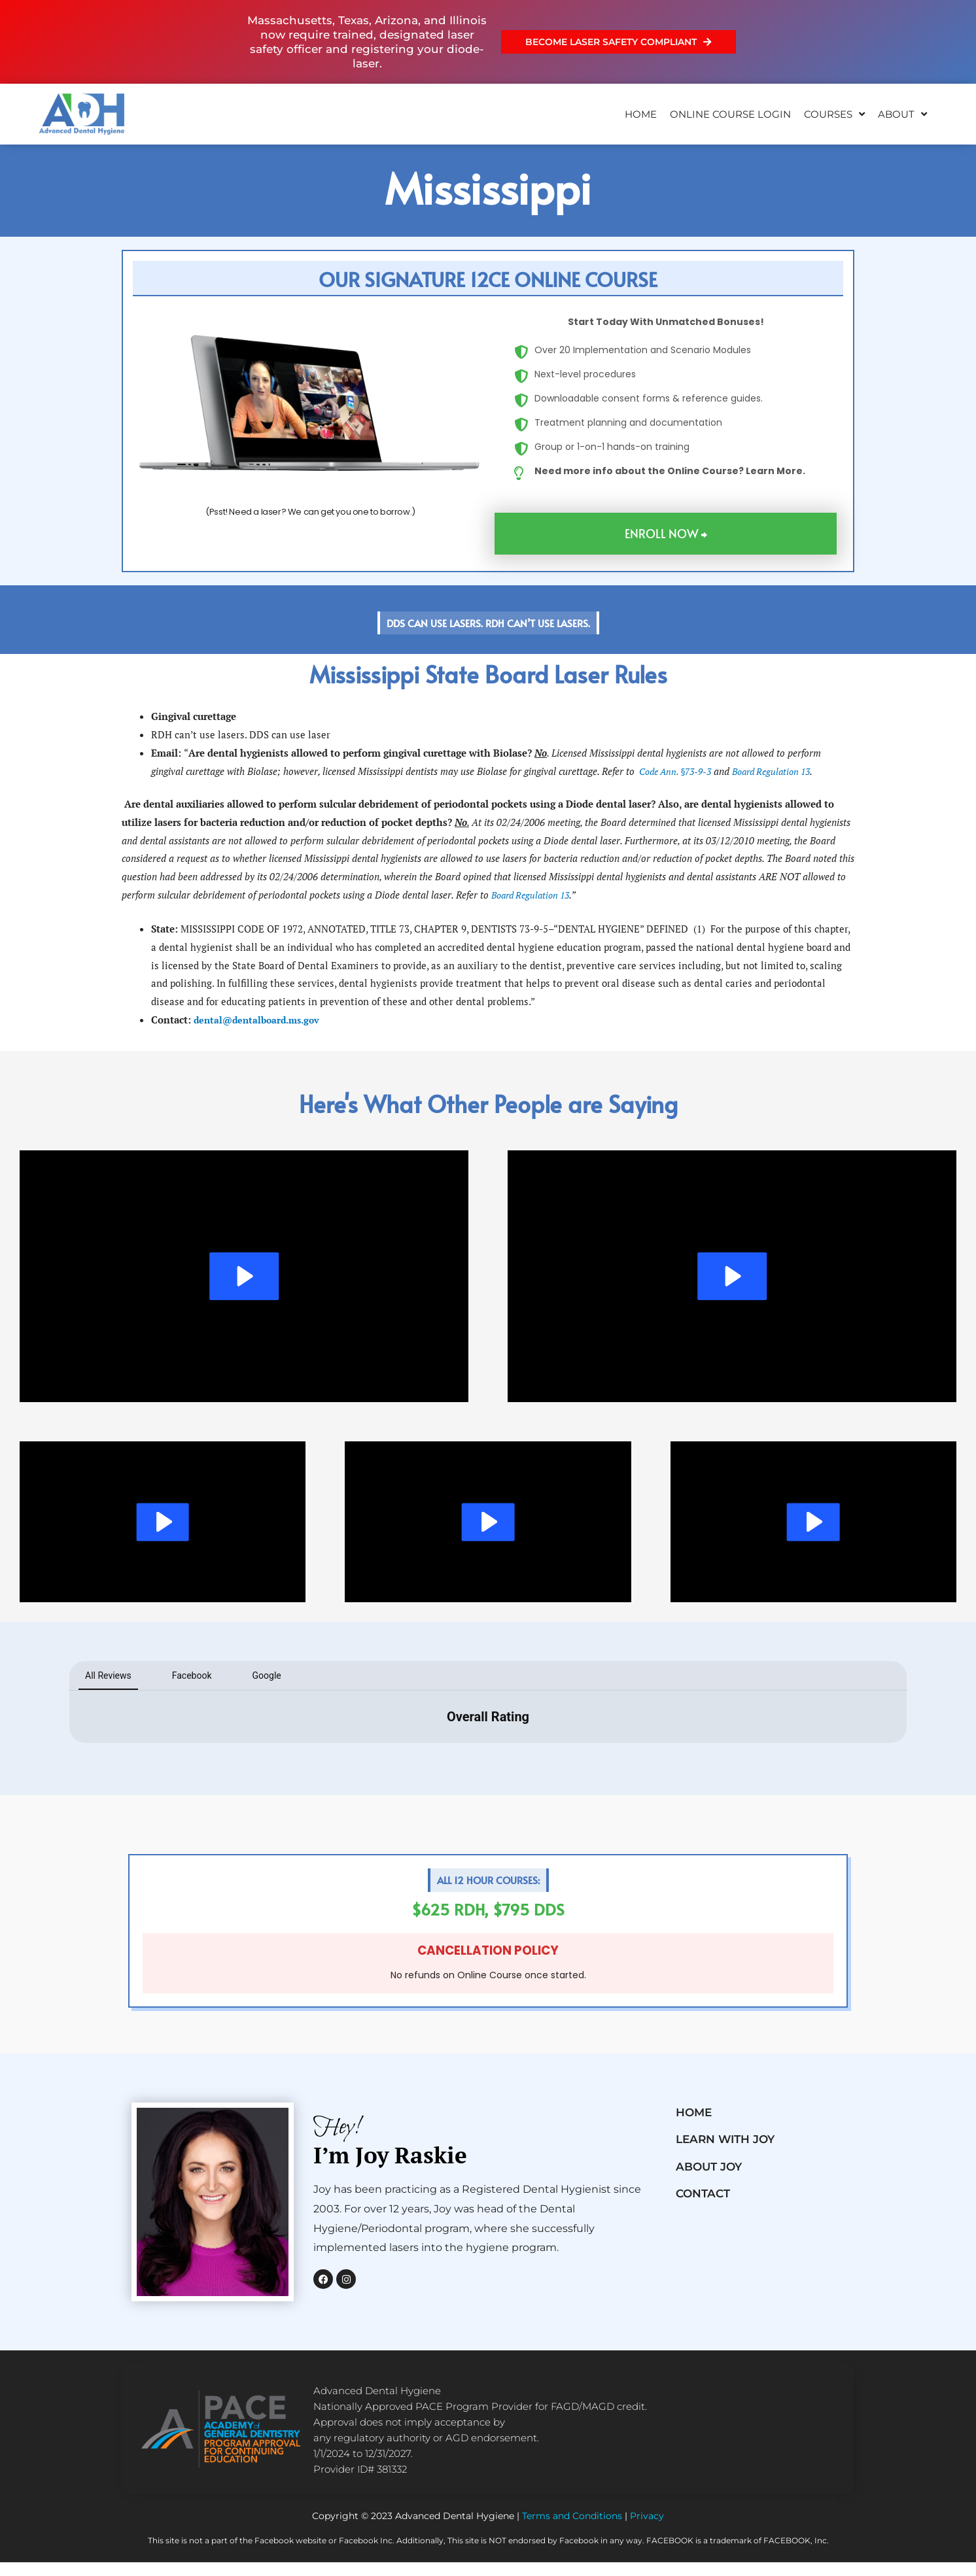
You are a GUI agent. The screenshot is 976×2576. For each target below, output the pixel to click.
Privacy (647, 2529)
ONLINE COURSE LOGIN (730, 114)
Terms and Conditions (572, 2529)
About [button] (902, 114)
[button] (488, 278)
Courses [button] (834, 114)
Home (641, 114)
